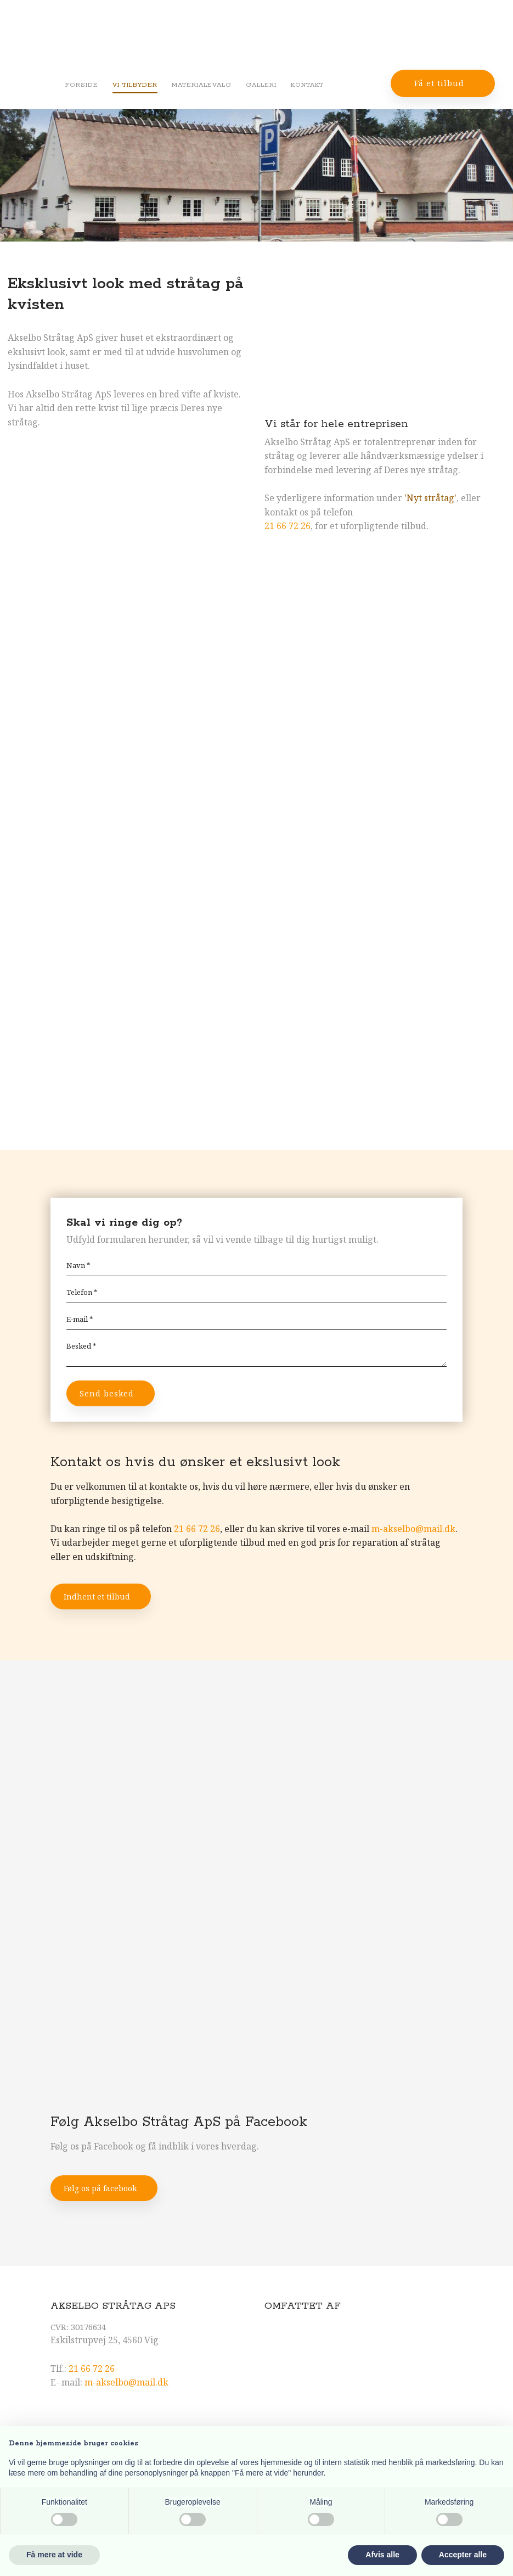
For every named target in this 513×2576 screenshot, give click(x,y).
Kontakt (307, 85)
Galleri (261, 85)
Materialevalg (202, 85)
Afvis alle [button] (382, 2554)
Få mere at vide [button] (54, 2554)
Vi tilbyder (134, 85)
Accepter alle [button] (463, 2554)
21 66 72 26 (287, 526)
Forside (81, 85)
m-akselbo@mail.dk (413, 1529)
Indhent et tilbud (97, 1596)
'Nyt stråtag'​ (430, 498)
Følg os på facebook (100, 2188)
